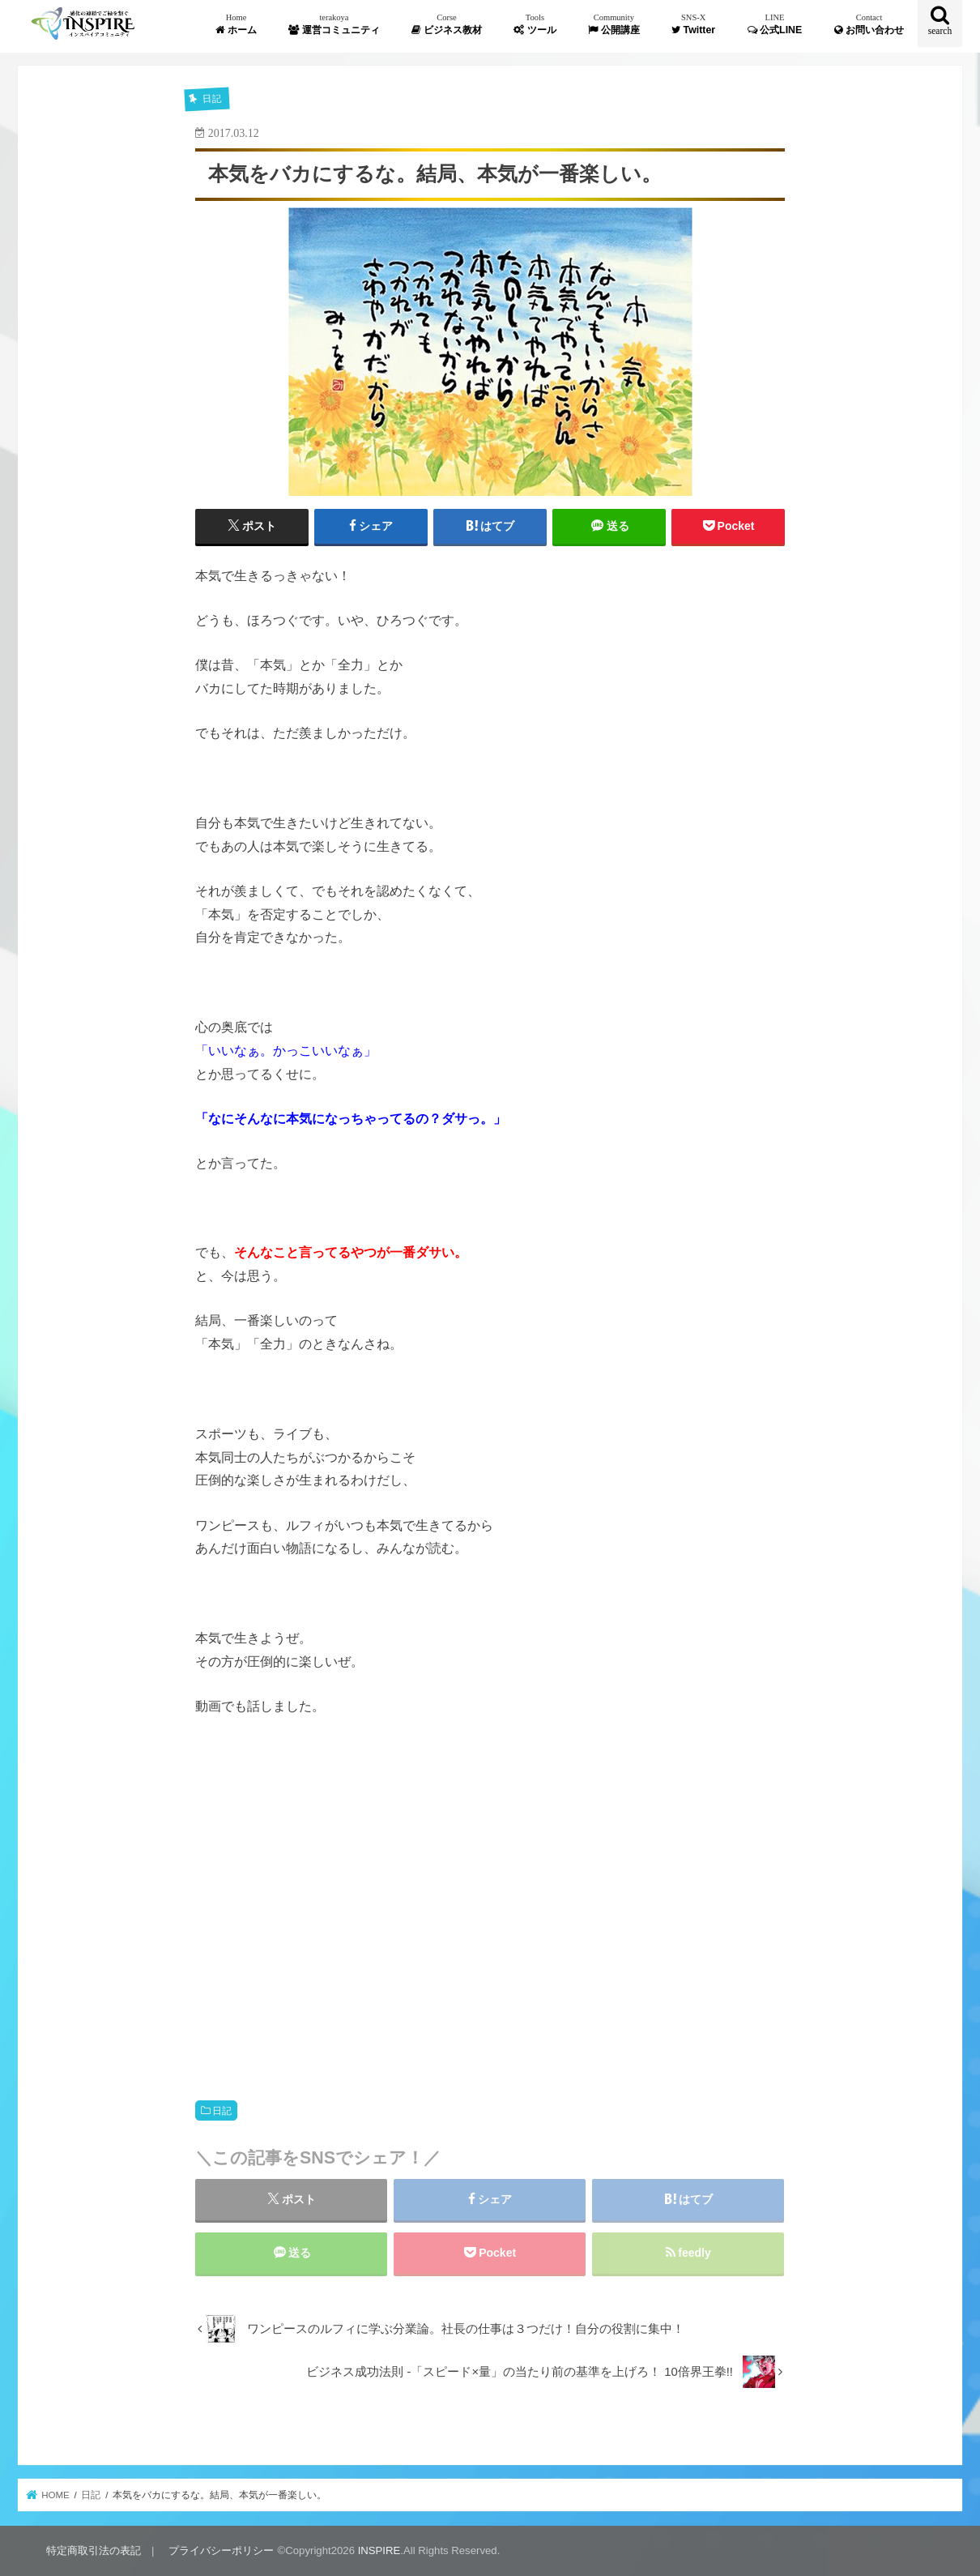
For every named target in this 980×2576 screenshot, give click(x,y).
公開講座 (613, 24)
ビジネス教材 (446, 24)
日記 (222, 2111)
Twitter (693, 24)
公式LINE (775, 24)
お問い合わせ (869, 24)
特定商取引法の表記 (93, 2550)
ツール (534, 24)
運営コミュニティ (333, 24)
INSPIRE (379, 2550)
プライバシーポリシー (221, 2550)
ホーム (235, 24)
